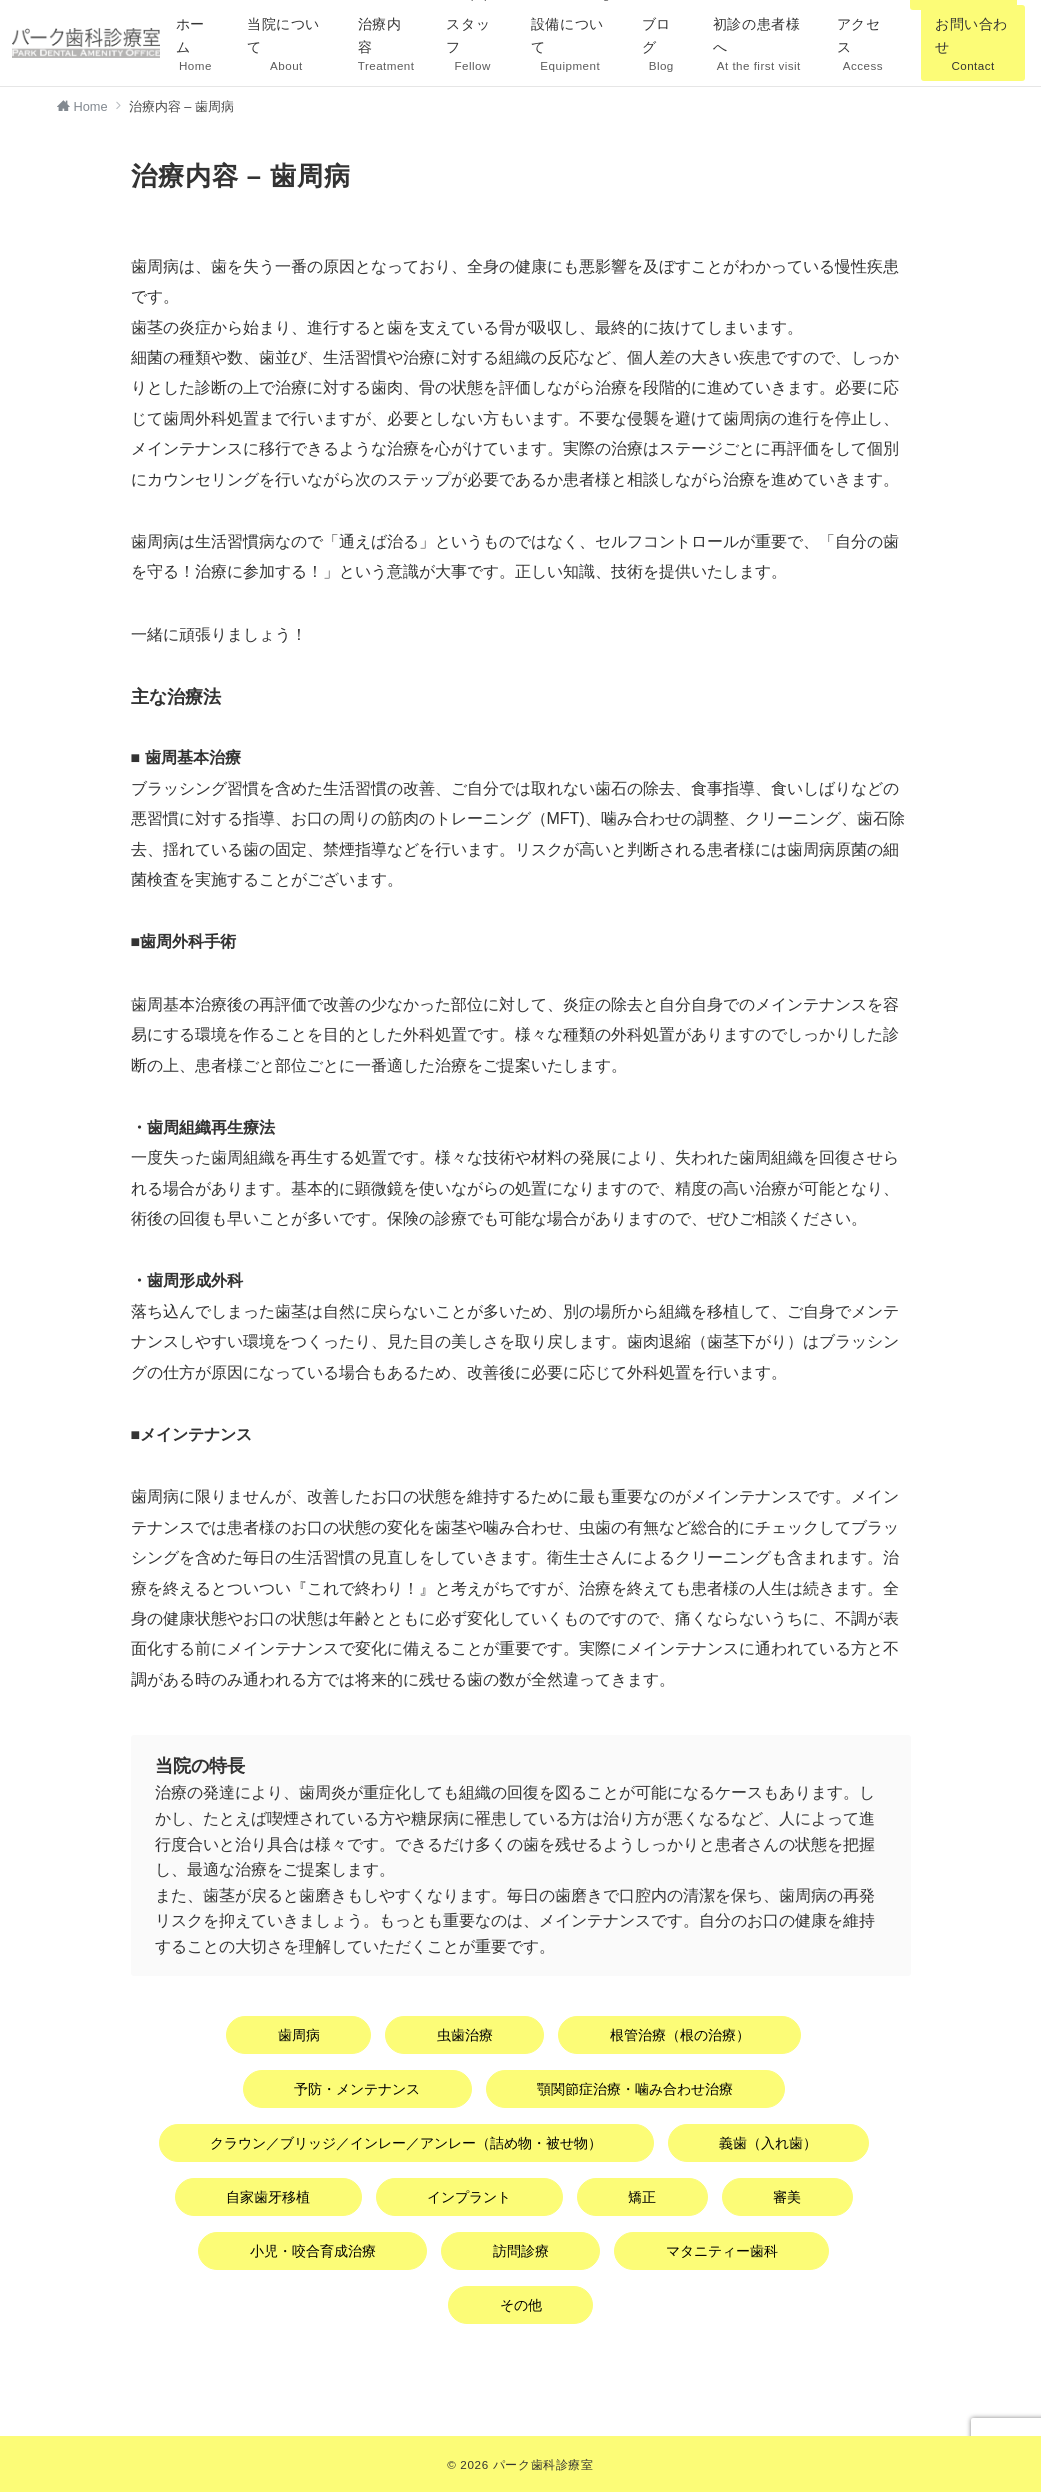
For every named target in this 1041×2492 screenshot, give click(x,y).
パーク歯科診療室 (543, 2464)
